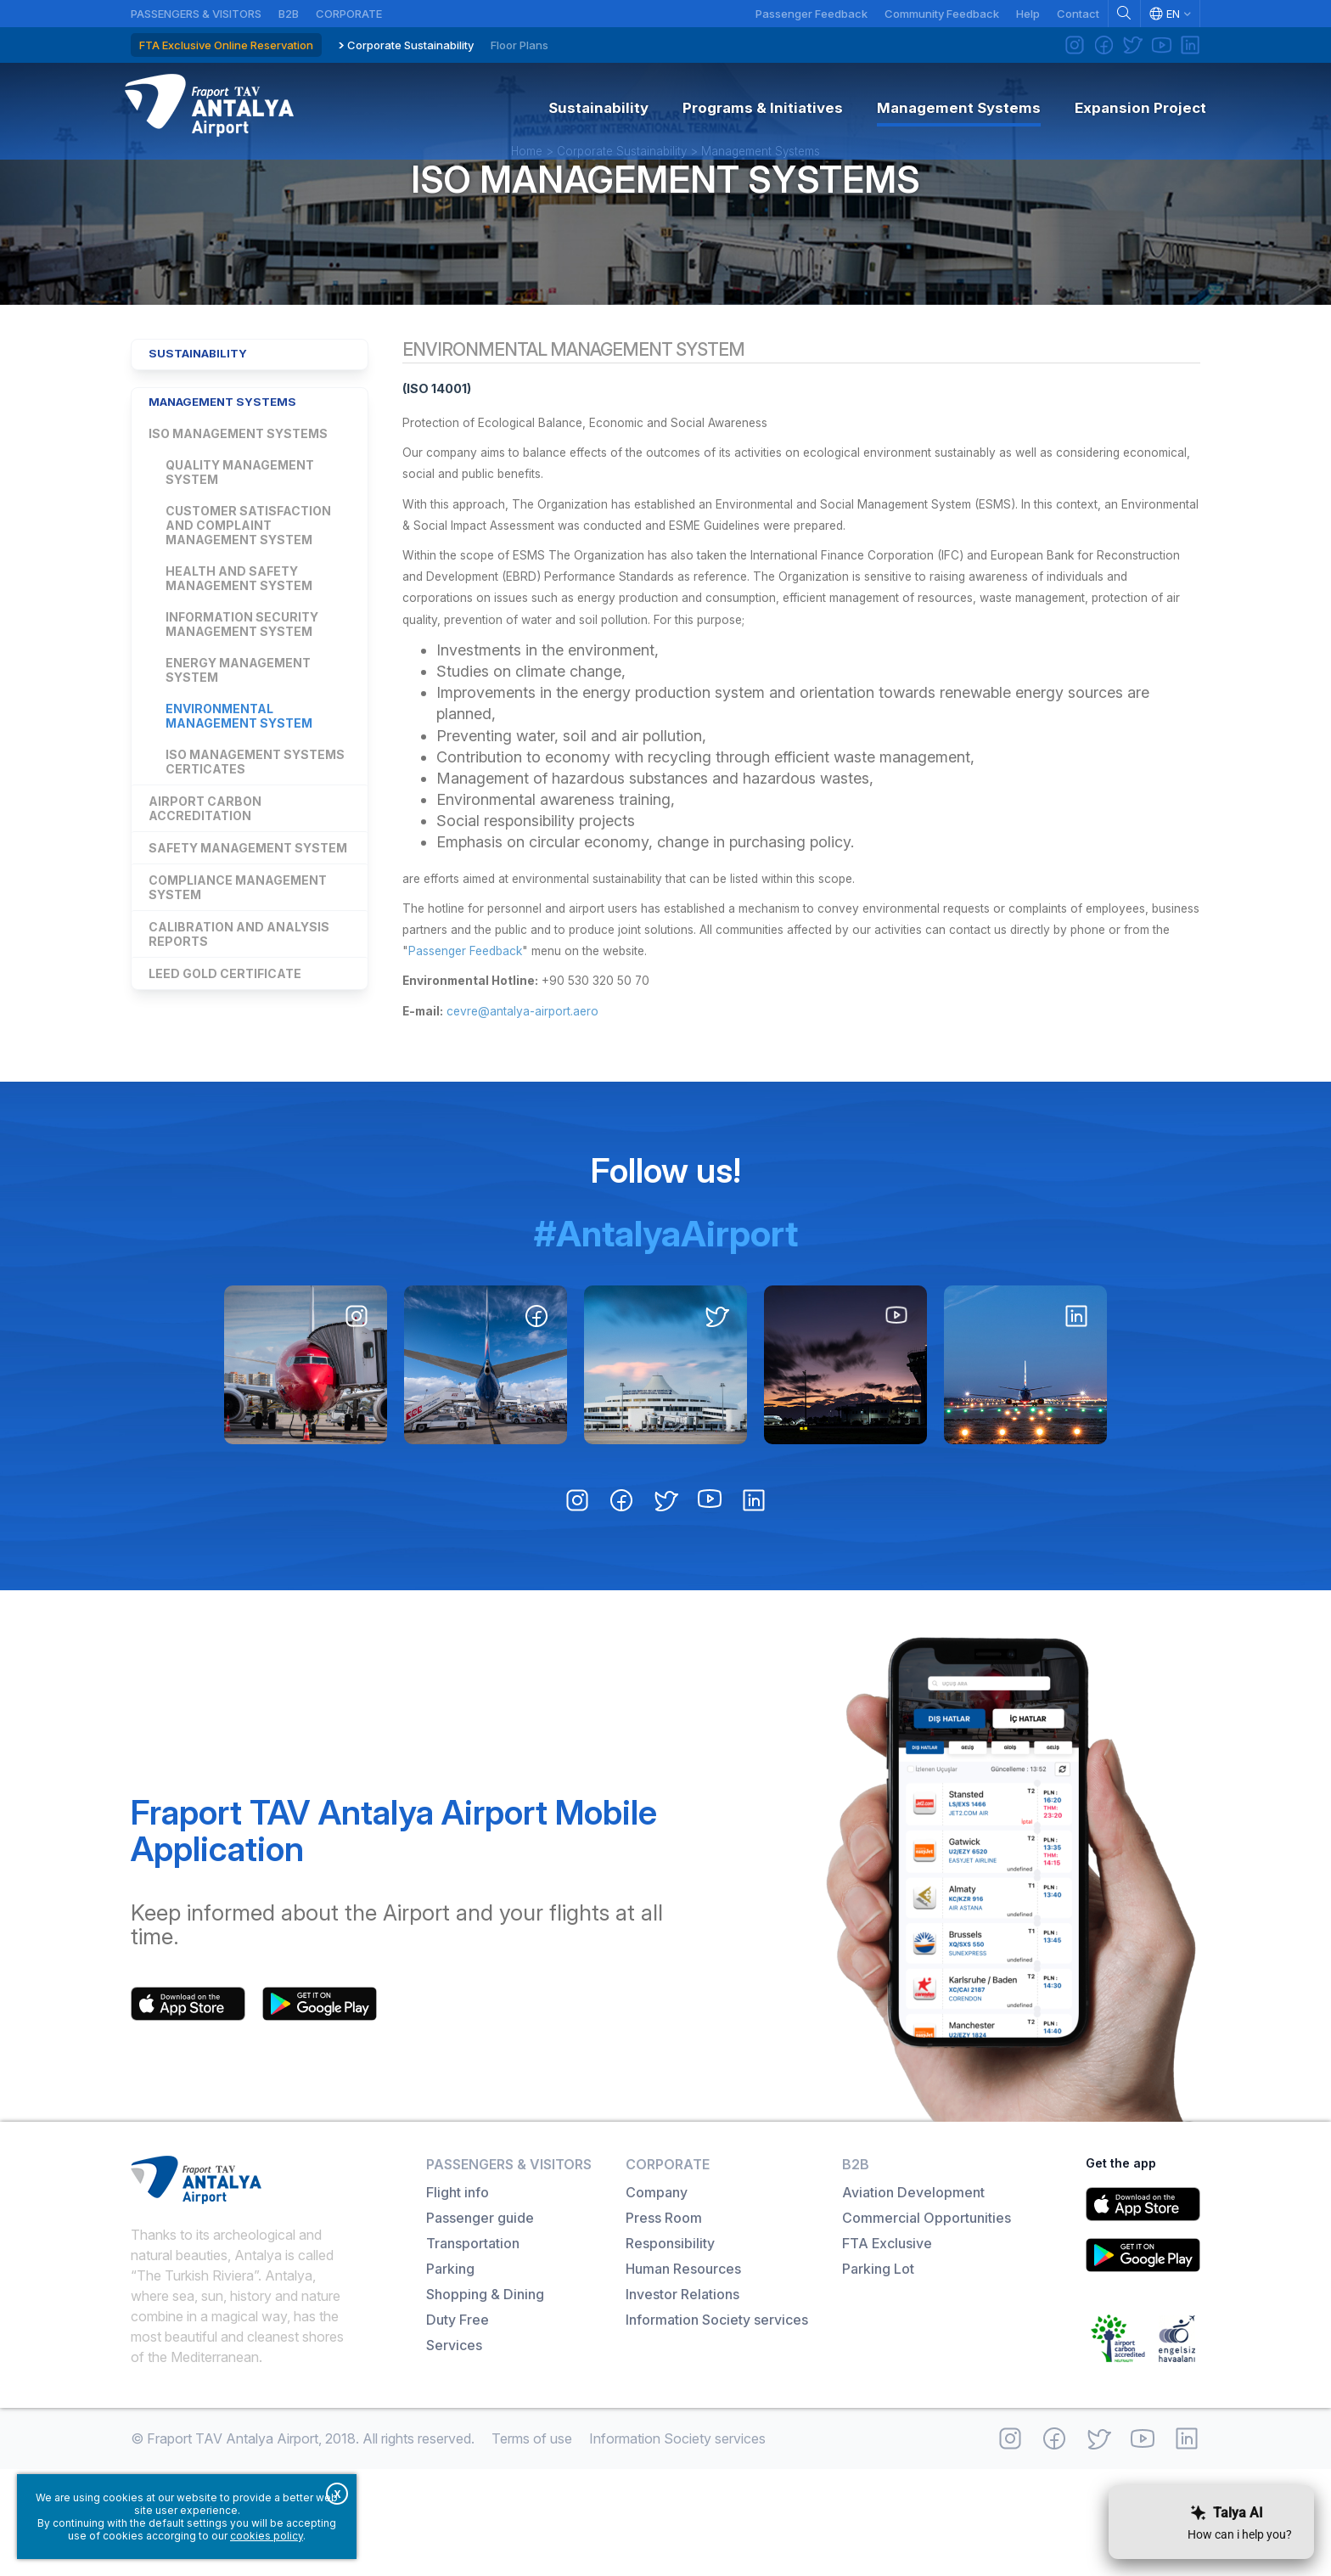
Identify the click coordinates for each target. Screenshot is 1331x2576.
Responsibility (670, 2350)
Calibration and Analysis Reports (239, 995)
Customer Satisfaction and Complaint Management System (248, 587)
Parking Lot (878, 2375)
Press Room (664, 2324)
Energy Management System (238, 731)
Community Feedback (942, 13)
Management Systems (760, 190)
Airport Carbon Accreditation (205, 870)
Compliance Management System (238, 949)
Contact (1078, 13)
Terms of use (531, 2545)
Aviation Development (913, 2299)
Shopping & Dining (485, 2401)
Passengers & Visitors (196, 13)
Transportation (472, 2350)
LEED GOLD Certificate (225, 1035)
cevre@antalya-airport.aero (555, 1119)
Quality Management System (240, 534)
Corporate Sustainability (410, 45)
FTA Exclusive (887, 2350)
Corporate (349, 13)
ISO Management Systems (665, 218)
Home (526, 190)
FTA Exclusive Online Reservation (226, 45)
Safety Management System (248, 910)
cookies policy (266, 2535)
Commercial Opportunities (926, 2324)
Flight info (457, 2299)
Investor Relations (682, 2401)
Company (657, 2299)
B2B (288, 13)
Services (454, 2452)
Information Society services (717, 2426)
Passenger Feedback (811, 13)
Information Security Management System (242, 686)
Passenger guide (480, 2324)
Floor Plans (519, 45)
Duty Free (457, 2426)
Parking (450, 2375)
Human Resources (683, 2375)
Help (1028, 13)
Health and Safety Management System (239, 640)
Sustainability (206, 410)
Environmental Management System (239, 777)
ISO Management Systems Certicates (255, 823)
